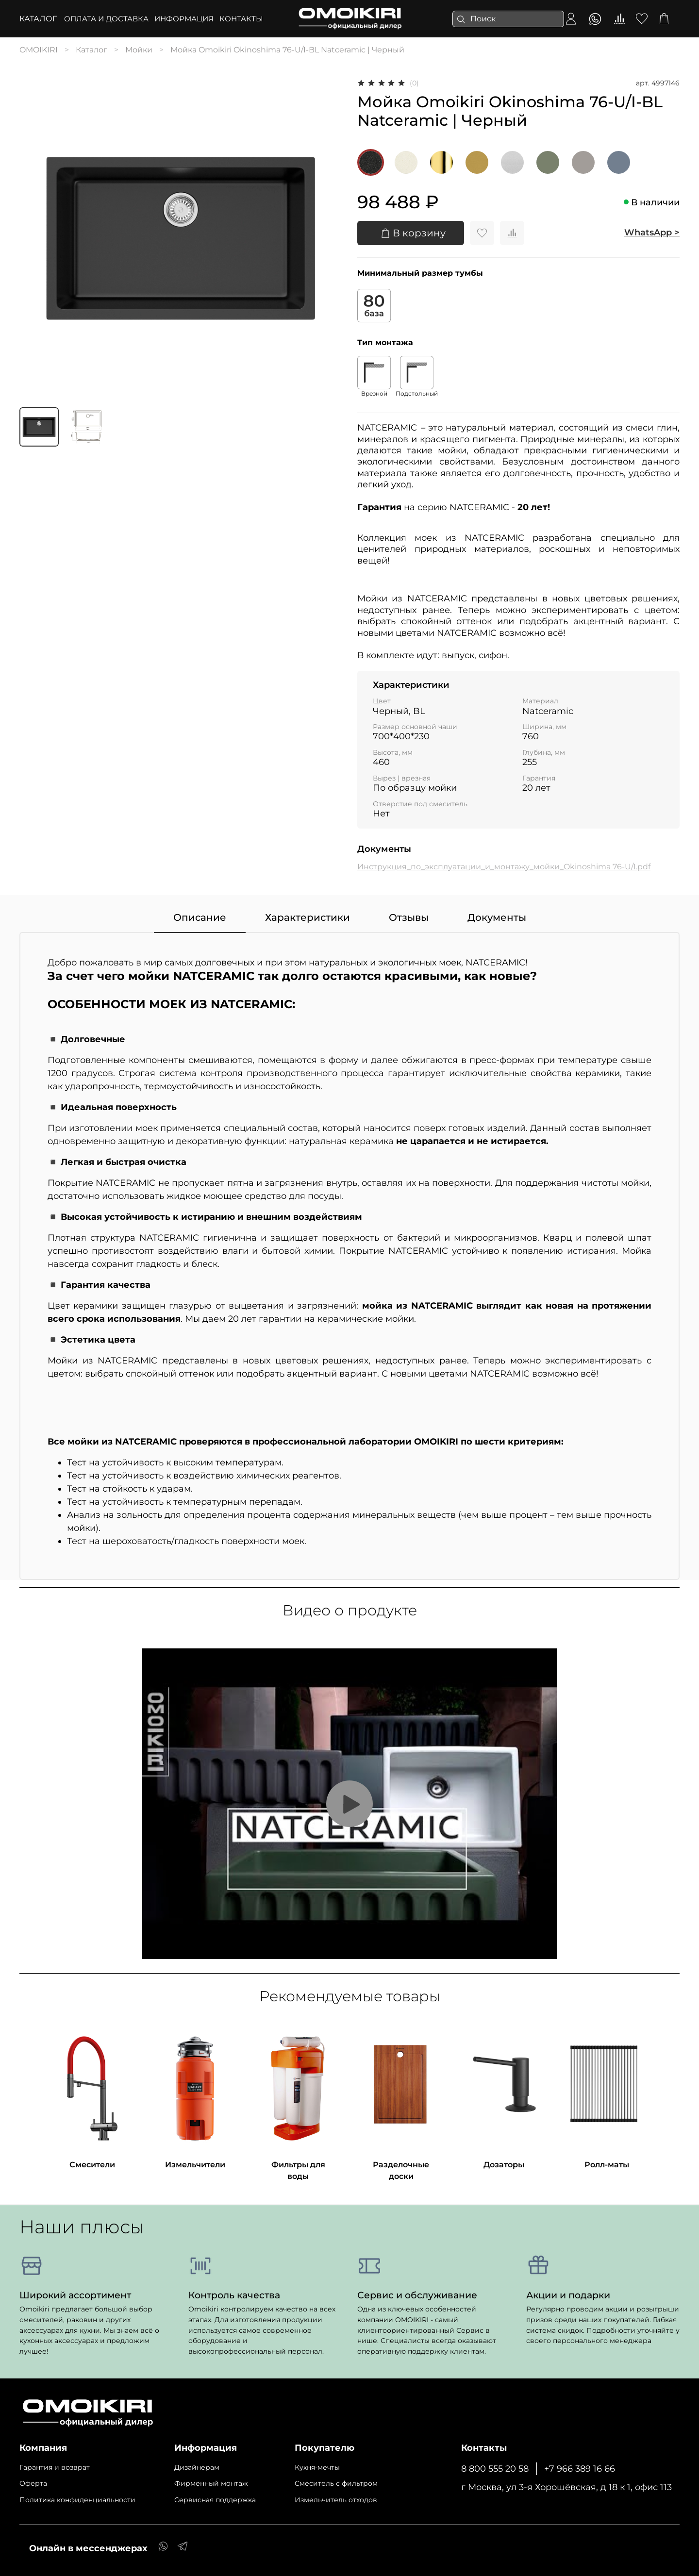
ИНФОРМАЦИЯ (184, 18)
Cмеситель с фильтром (336, 2483)
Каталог (38, 18)
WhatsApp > (652, 232)
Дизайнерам (196, 2467)
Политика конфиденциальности (77, 2499)
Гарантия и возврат (54, 2467)
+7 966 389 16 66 (579, 2468)
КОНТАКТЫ (241, 18)
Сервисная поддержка (215, 2499)
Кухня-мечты (317, 2467)
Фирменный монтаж (211, 2483)
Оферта (33, 2483)
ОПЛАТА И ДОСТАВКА (106, 18)
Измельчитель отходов (336, 2499)
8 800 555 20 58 (495, 2468)
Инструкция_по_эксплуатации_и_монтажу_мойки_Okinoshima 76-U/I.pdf (503, 866)
